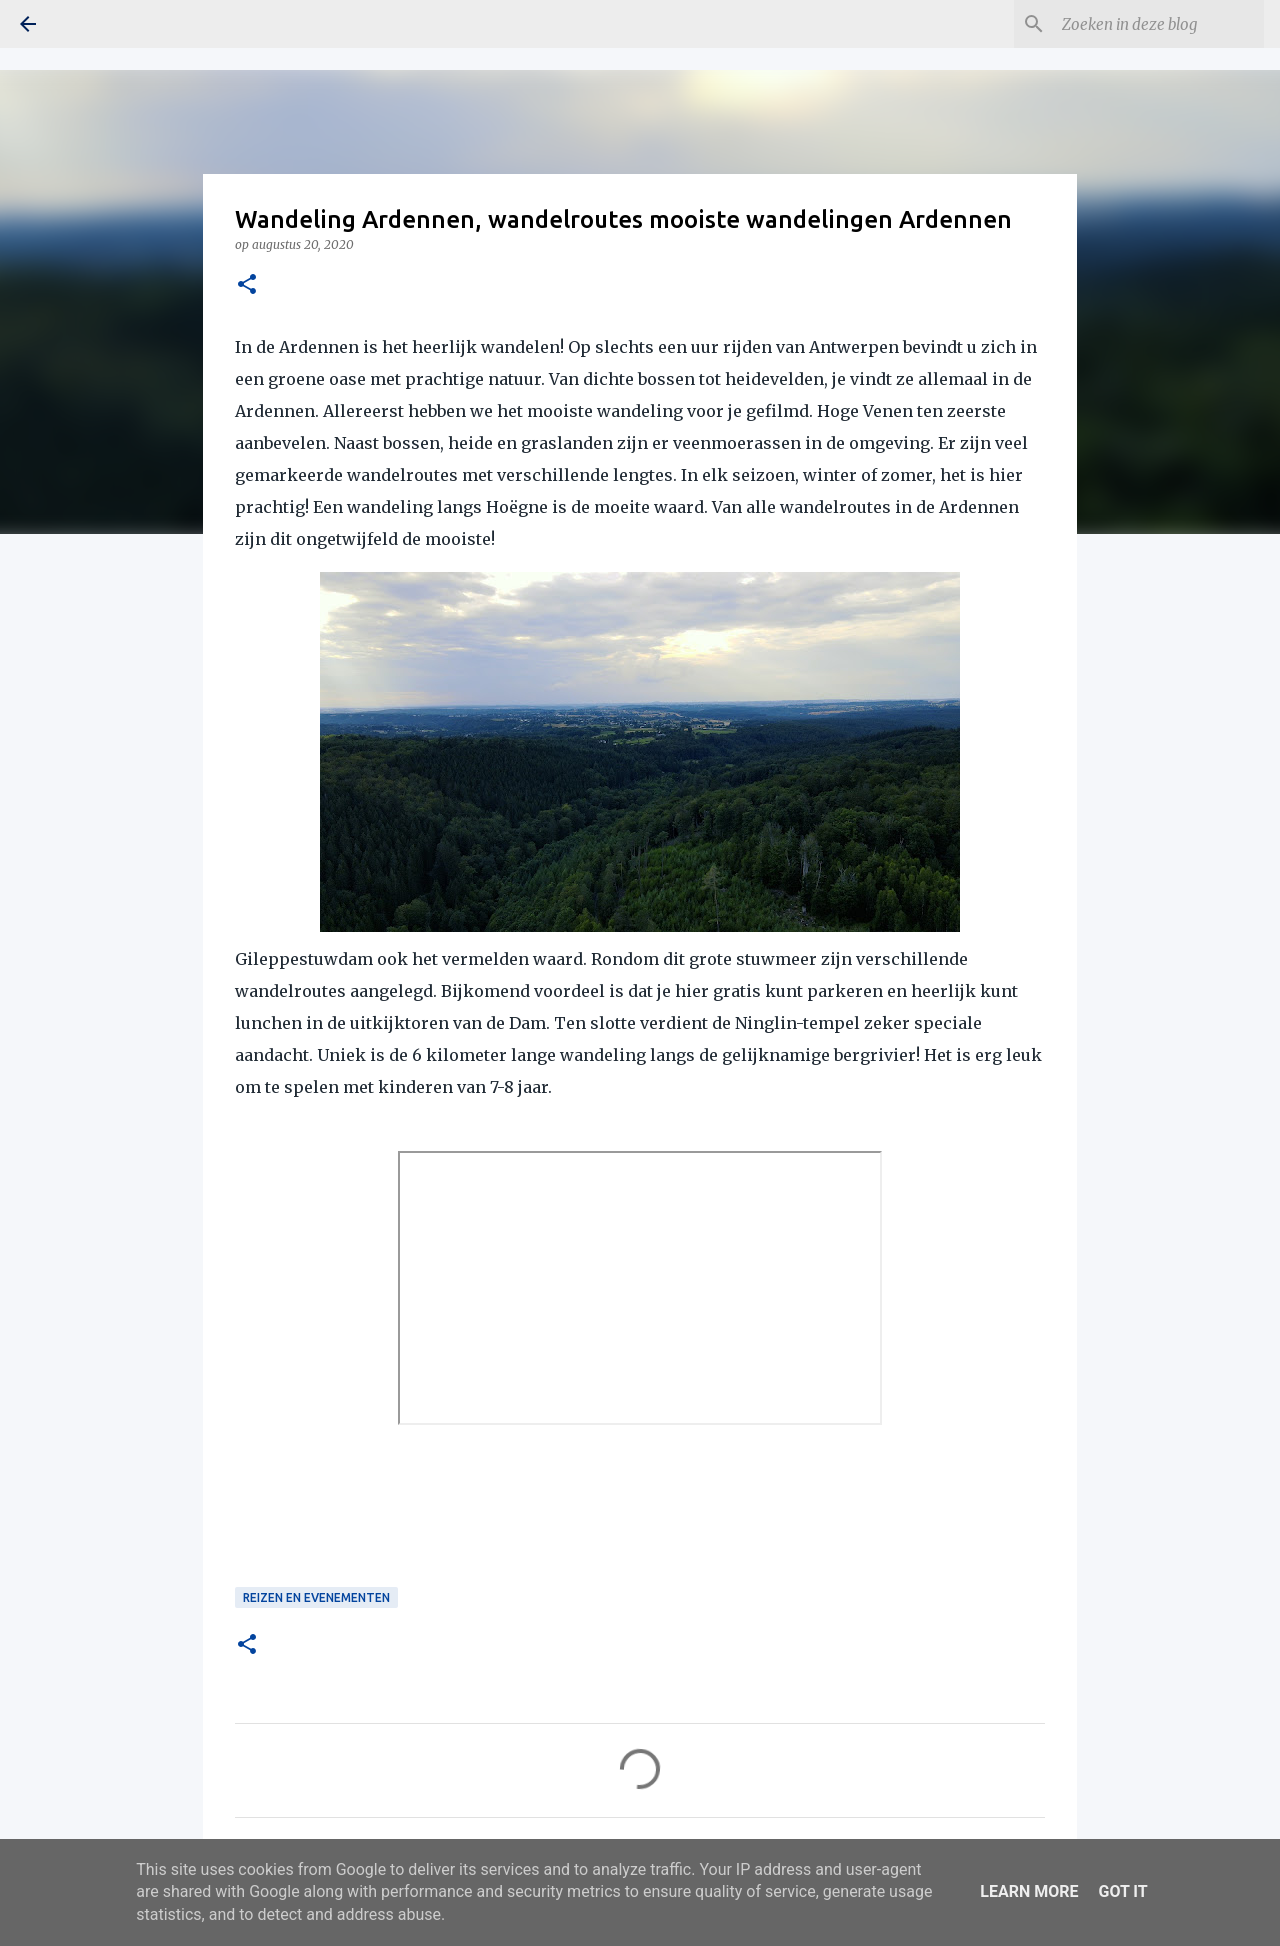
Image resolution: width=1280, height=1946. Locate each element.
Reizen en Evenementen (316, 1597)
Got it (1122, 1891)
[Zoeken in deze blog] (1159, 24)
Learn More (1029, 1891)
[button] (247, 285)
